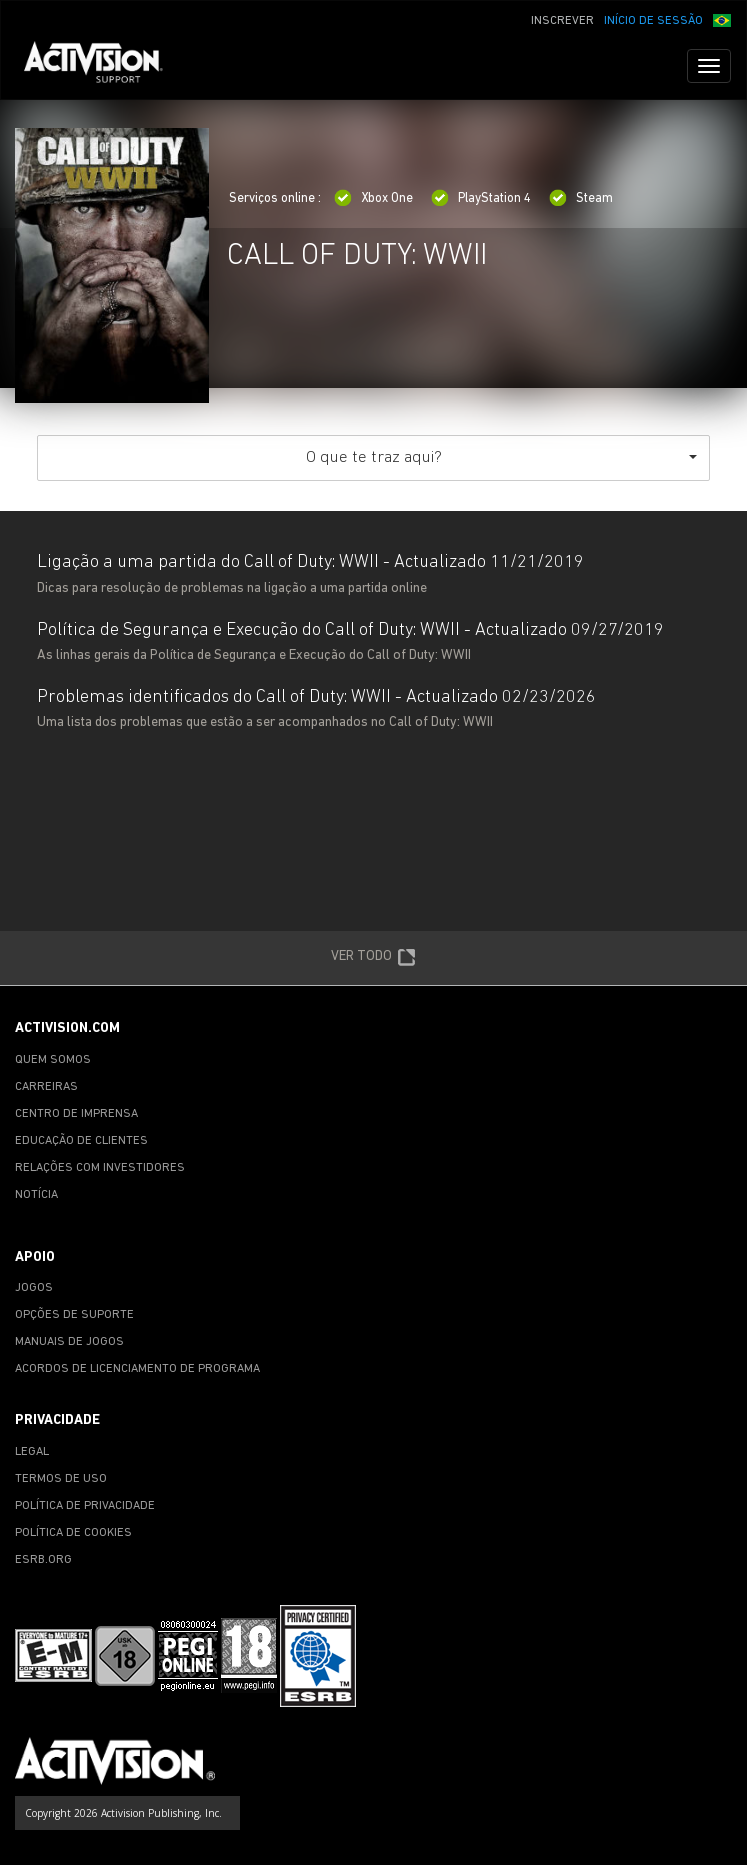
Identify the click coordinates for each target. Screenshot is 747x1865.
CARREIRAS (46, 1087)
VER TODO (373, 958)
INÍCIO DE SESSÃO (653, 21)
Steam (581, 198)
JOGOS (34, 1288)
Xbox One (373, 198)
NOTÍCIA (36, 1195)
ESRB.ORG (43, 1560)
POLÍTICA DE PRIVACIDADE (85, 1506)
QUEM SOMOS (53, 1060)
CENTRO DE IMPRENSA (76, 1114)
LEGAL (32, 1452)
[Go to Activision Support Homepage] (103, 66)
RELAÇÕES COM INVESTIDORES (100, 1168)
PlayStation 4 (481, 198)
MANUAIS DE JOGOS (69, 1342)
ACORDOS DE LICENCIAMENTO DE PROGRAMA (137, 1369)
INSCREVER (562, 21)
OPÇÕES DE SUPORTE (74, 1315)
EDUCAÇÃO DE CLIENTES (81, 1141)
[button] (722, 19)
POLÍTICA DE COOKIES (73, 1533)
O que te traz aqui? (501, 457)
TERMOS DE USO (61, 1479)
